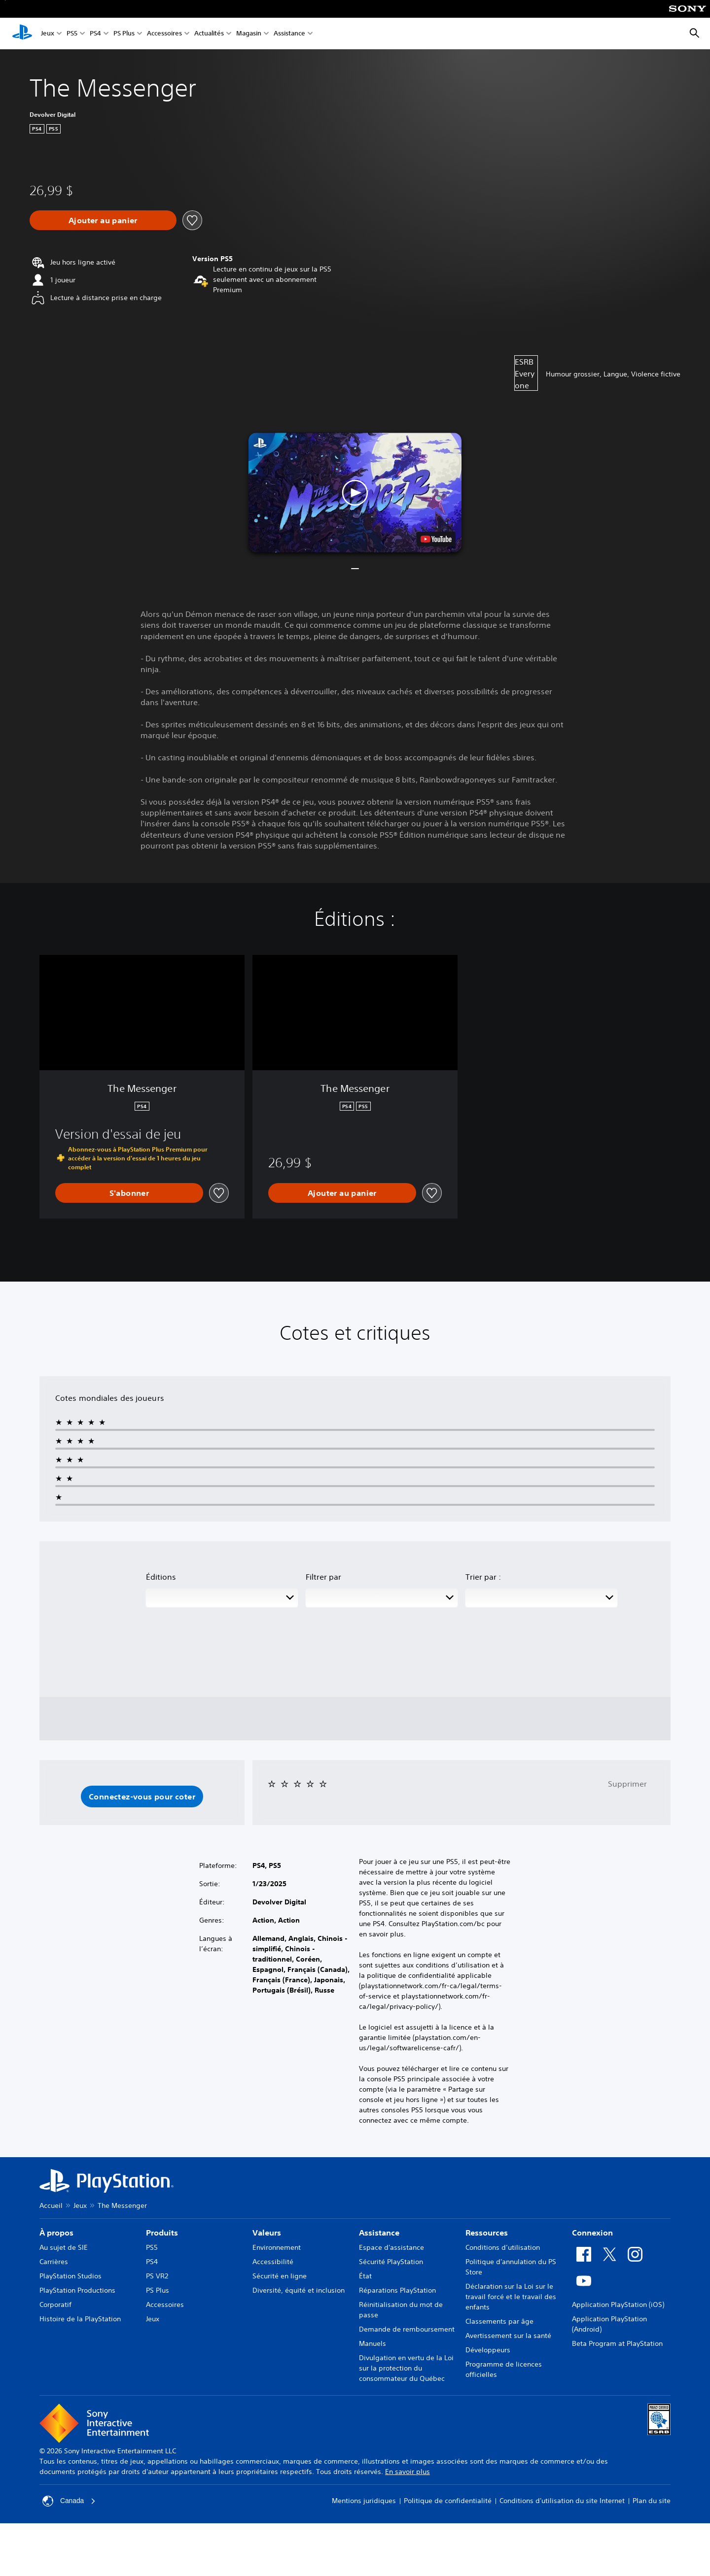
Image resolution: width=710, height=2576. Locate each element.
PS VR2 (157, 2275)
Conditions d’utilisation (502, 2247)
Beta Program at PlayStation (617, 2343)
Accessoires (164, 34)
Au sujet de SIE (63, 2247)
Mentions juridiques (364, 2500)
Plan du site (652, 2500)
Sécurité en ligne (279, 2275)
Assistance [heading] (379, 2232)
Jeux (47, 34)
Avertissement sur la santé (508, 2335)
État (365, 2275)
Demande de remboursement (407, 2329)
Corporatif (55, 2304)
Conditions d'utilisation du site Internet (562, 2500)
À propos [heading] (56, 2232)
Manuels (372, 2343)
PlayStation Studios (70, 2275)
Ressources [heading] (486, 2232)
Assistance (289, 34)
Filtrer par (323, 1577)
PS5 (72, 34)
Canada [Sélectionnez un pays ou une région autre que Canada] (69, 2501)
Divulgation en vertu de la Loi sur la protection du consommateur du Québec (406, 2368)
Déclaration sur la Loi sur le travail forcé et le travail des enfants (510, 2296)
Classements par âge (499, 2321)
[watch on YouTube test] (436, 539)
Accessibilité (272, 2261)
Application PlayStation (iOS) (618, 2304)
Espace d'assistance (391, 2247)
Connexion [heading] (592, 2232)
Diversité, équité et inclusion (298, 2290)
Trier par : (483, 1577)
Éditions (161, 1577)
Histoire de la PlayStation (80, 2318)
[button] (355, 492)
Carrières (53, 2261)
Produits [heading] (162, 2232)
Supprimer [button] (627, 1784)
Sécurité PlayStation (391, 2261)
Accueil (51, 2205)
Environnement (276, 2247)
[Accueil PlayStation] (22, 33)
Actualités (209, 34)
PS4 (95, 34)
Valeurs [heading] (266, 2232)
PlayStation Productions (77, 2290)
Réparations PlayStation (397, 2290)
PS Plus (124, 34)
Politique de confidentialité (448, 2500)
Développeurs (487, 2349)
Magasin (248, 34)
